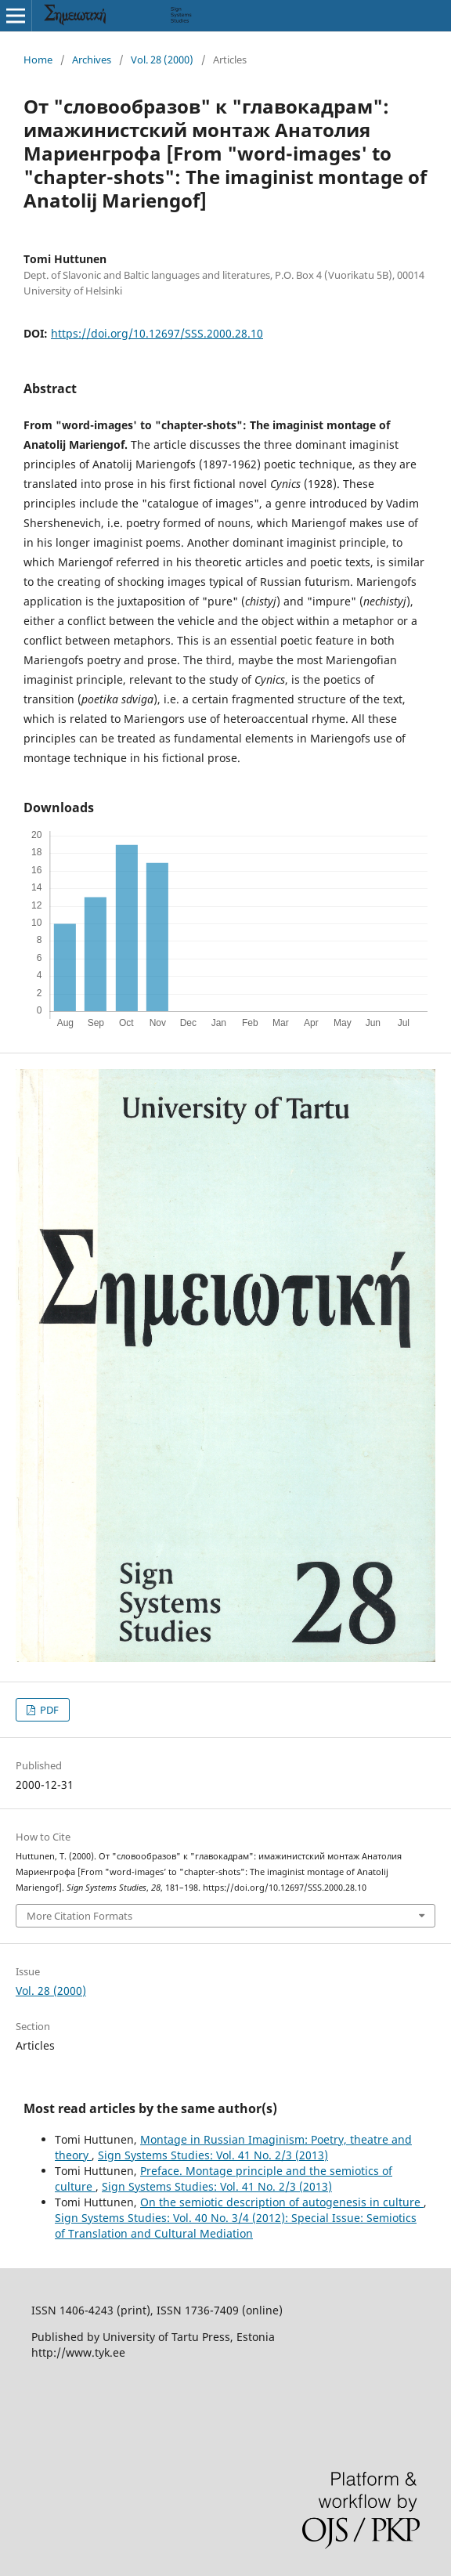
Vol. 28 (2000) (162, 59)
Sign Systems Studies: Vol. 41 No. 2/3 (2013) (213, 2155)
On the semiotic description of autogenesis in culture (282, 2202)
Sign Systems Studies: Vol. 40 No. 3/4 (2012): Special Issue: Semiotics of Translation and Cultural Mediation (236, 2225)
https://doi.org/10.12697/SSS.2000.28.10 (157, 333)
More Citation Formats (79, 1916)
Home (37, 59)
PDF (48, 1710)
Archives (91, 59)
